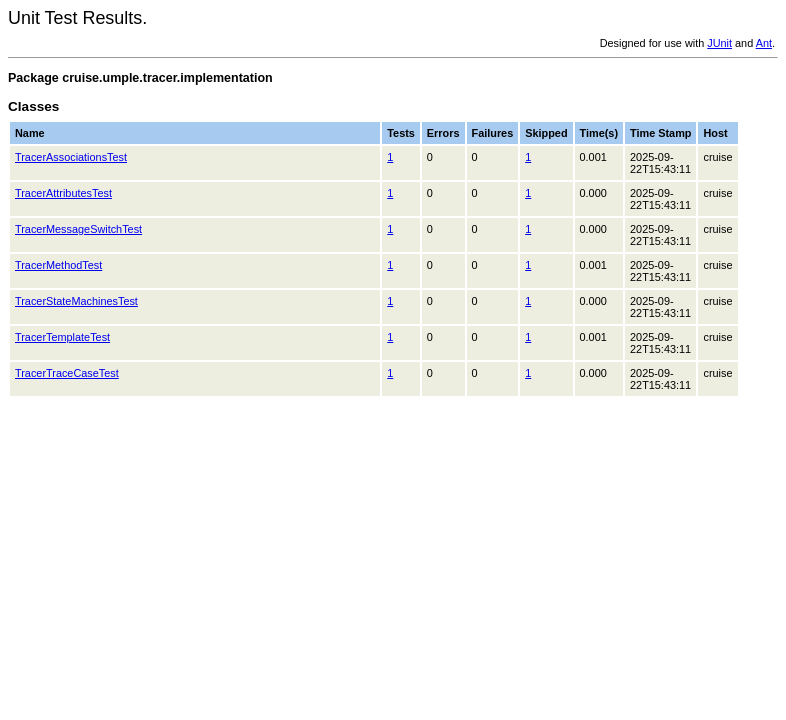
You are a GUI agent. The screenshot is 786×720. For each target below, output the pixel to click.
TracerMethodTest (58, 265)
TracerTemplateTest (62, 337)
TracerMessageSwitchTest (78, 229)
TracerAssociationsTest (71, 157)
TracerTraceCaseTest (67, 373)
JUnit (719, 43)
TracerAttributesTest (63, 193)
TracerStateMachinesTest (76, 301)
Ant (764, 43)
